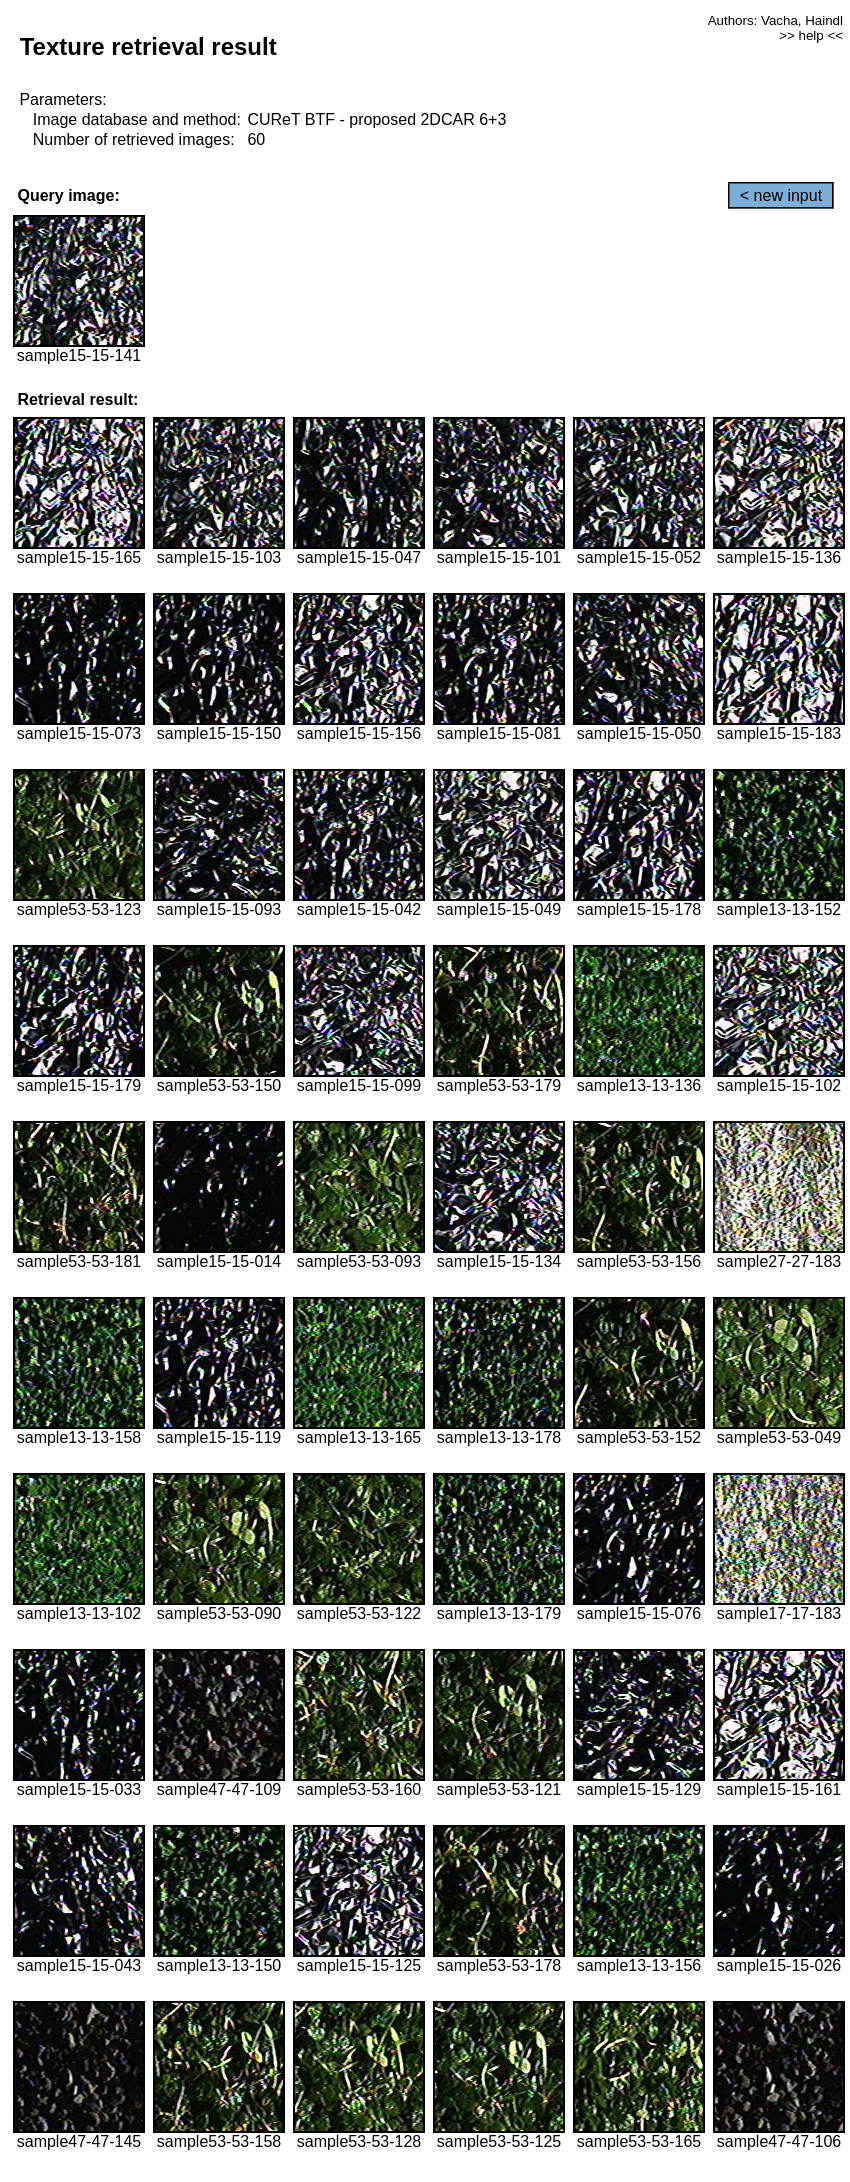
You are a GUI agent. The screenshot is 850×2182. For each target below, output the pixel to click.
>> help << (811, 35)
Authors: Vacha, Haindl (775, 20)
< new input (781, 195)
